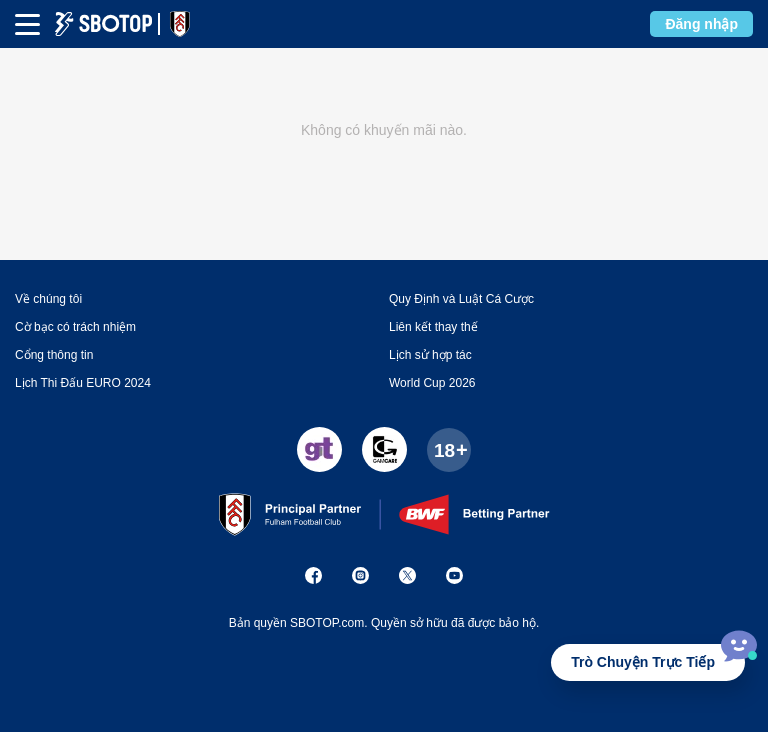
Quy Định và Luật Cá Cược (461, 299)
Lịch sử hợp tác (430, 355)
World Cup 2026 (432, 383)
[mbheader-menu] (27, 24)
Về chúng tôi (48, 299)
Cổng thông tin (54, 355)
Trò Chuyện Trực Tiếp (643, 662)
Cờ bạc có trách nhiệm (75, 327)
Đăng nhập (701, 24)
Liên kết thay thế (433, 327)
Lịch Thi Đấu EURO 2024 (83, 383)
